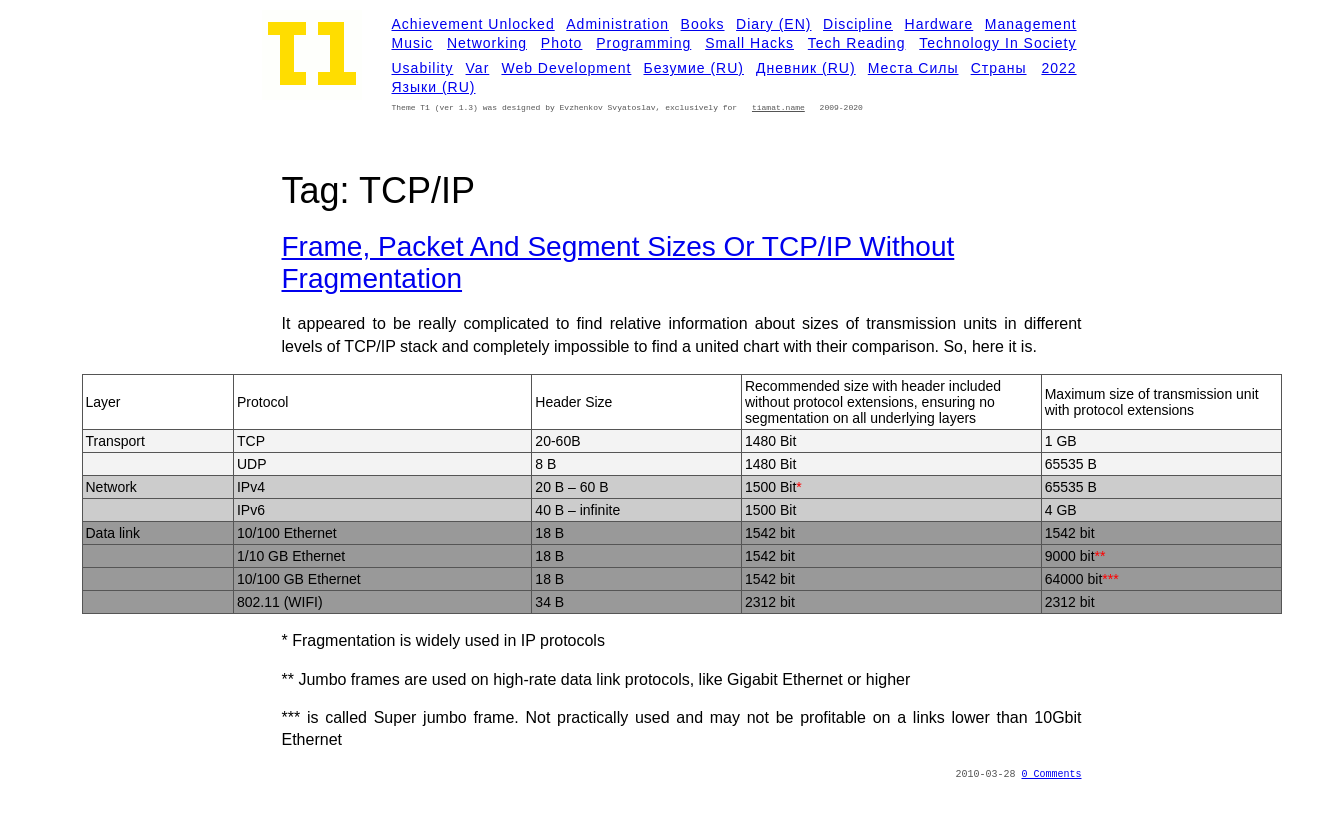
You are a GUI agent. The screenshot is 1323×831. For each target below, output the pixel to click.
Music (413, 43)
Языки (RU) (434, 87)
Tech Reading (857, 43)
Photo (562, 43)
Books (703, 24)
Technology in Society (997, 43)
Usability (423, 68)
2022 (1058, 68)
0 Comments (1051, 774)
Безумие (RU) (694, 68)
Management (1031, 24)
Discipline (858, 24)
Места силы (913, 68)
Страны (999, 68)
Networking (487, 43)
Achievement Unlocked (473, 24)
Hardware (939, 24)
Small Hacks (749, 43)
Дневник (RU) (806, 68)
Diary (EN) (773, 24)
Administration (617, 24)
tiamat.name (778, 107)
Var (478, 68)
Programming (643, 43)
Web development (566, 68)
